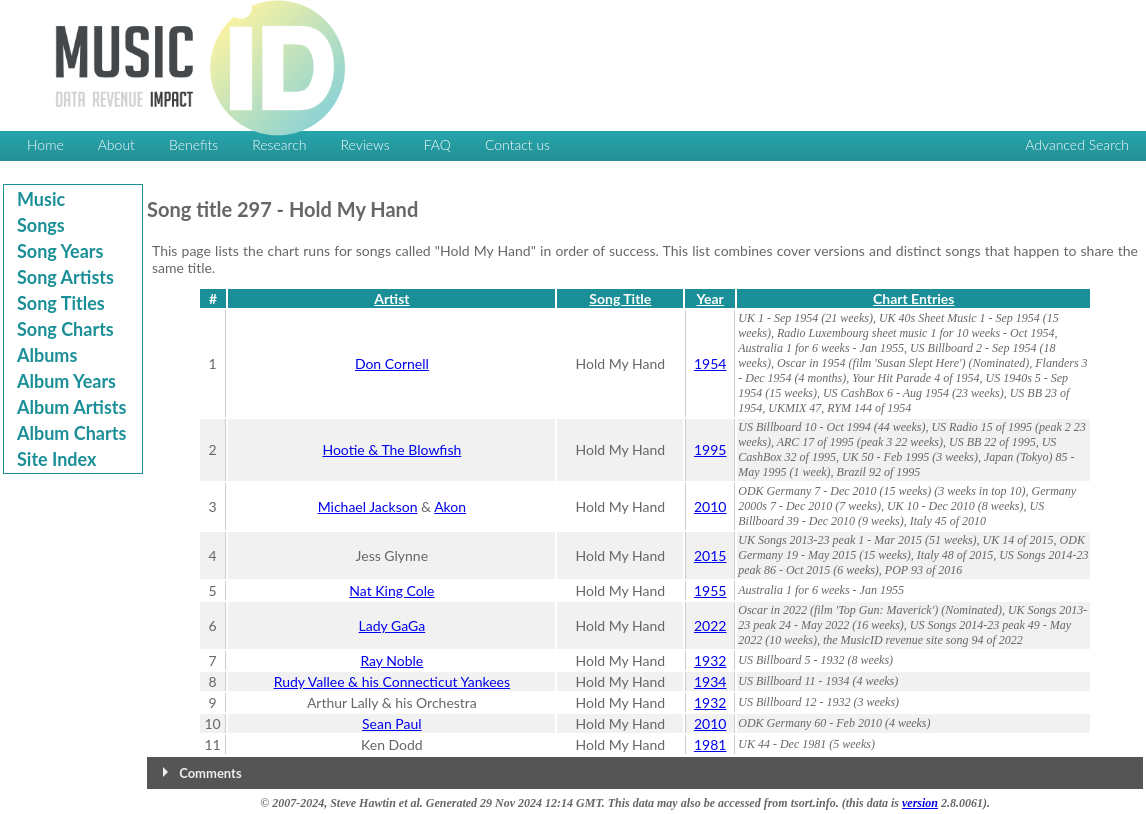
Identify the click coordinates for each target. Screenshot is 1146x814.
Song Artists (65, 277)
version (920, 803)
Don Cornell (392, 363)
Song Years (60, 251)
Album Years (66, 381)
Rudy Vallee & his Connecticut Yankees (392, 681)
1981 (710, 744)
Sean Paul (392, 723)
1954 (710, 363)
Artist (391, 298)
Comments (210, 773)
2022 (710, 625)
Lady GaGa (392, 625)
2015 (710, 555)
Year (710, 298)
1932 (710, 660)
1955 (710, 590)
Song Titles (61, 303)
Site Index (56, 459)
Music (41, 199)
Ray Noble (391, 660)
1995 (710, 449)
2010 (710, 506)
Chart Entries (913, 298)
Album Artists (71, 407)
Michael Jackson (368, 506)
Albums (47, 355)
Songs (41, 225)
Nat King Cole (391, 590)
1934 (710, 681)
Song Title (620, 298)
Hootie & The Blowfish (391, 449)
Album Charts (71, 433)
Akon (450, 506)
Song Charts (65, 329)
